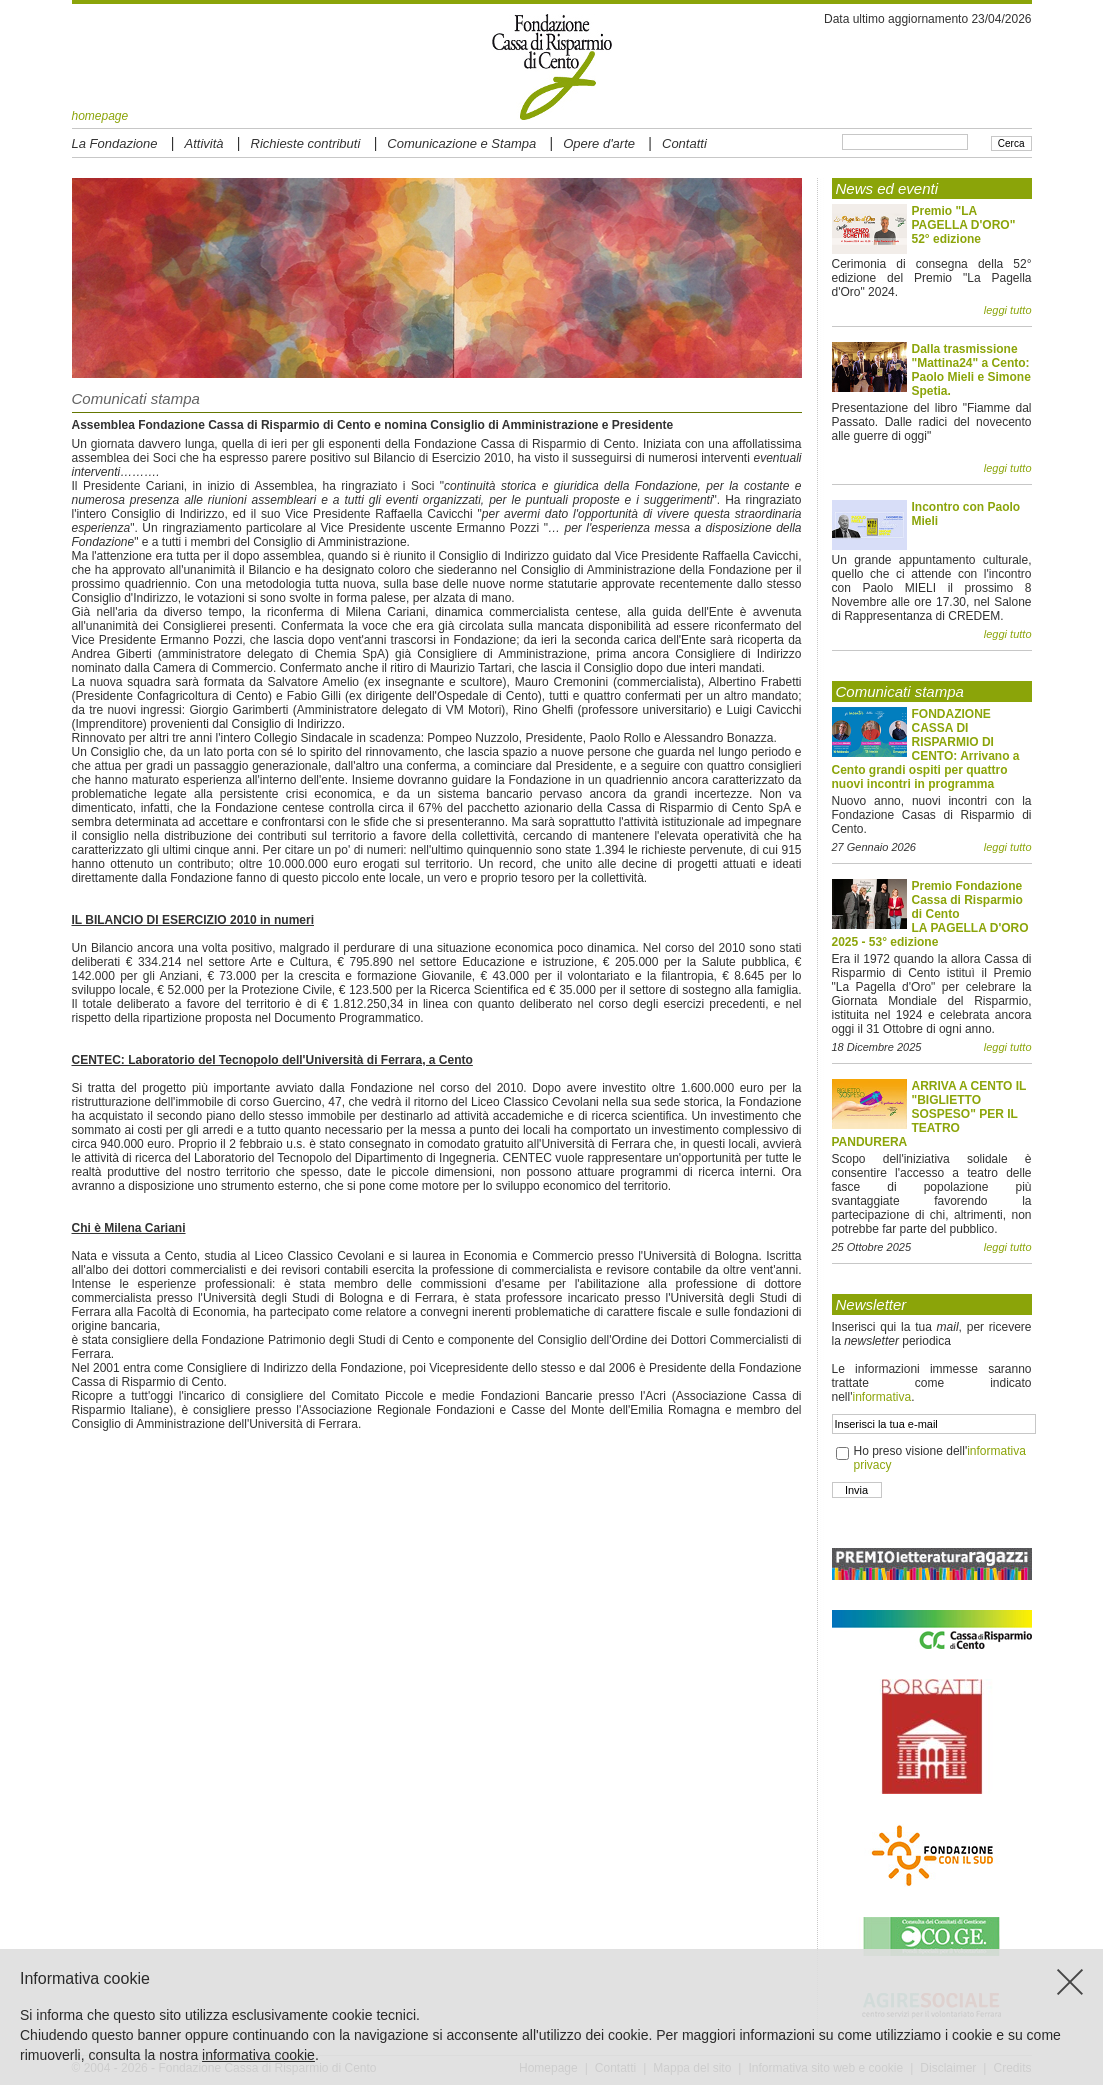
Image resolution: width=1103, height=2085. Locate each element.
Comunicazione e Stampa (461, 143)
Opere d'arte (599, 143)
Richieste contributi (306, 143)
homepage (100, 116)
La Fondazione (115, 143)
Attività (204, 143)
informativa (881, 1397)
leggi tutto (1008, 310)
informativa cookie (258, 2055)
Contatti (684, 143)
